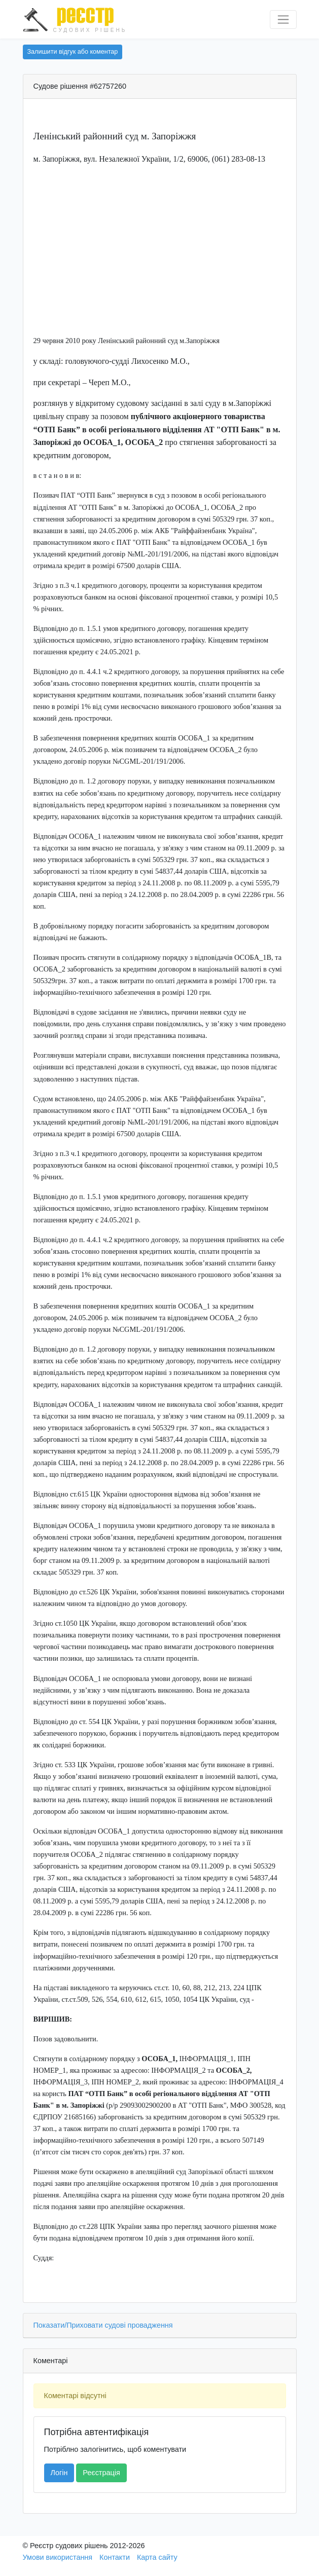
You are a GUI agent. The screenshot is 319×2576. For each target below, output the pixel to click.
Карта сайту (157, 2557)
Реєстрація (101, 2473)
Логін (59, 2473)
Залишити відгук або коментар (72, 51)
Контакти (114, 2557)
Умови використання (58, 2557)
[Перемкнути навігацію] (283, 19)
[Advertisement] (159, 244)
